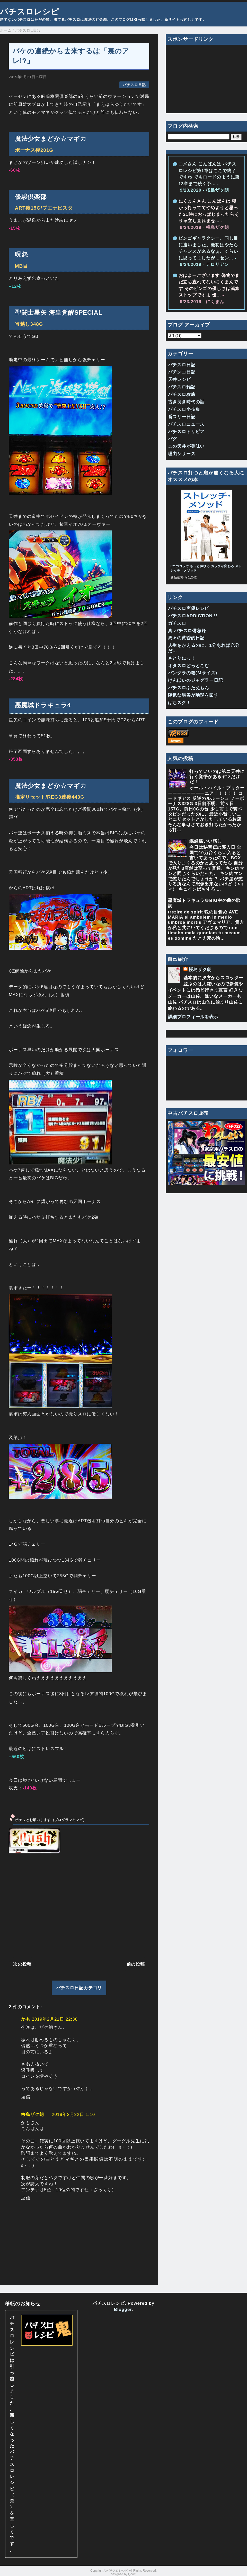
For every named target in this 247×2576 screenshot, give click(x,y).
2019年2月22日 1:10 (73, 2114)
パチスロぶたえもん (188, 687)
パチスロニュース (186, 424)
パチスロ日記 (134, 85)
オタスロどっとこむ (188, 665)
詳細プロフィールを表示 (193, 1016)
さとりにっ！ (182, 658)
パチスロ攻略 (182, 394)
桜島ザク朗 (32, 2114)
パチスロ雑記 (182, 387)
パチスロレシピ (29, 11)
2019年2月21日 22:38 (55, 2019)
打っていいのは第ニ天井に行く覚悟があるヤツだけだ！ (216, 777)
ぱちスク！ (179, 702)
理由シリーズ (182, 453)
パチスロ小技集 (184, 409)
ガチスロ (177, 623)
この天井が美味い (186, 446)
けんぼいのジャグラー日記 (195, 680)
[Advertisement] (79, 1913)
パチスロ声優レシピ (188, 608)
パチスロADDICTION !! (192, 615)
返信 (25, 2096)
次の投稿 (22, 1964)
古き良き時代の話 (186, 401)
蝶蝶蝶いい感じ (205, 841)
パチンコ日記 (182, 372)
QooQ (132, 2574)
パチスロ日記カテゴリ (79, 1987)
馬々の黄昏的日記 (186, 638)
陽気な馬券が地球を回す (193, 695)
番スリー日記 (182, 416)
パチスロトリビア (186, 431)
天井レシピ (179, 379)
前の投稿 (136, 1964)
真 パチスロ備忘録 (187, 630)
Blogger (123, 2309)
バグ (172, 438)
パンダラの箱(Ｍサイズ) (192, 672)
